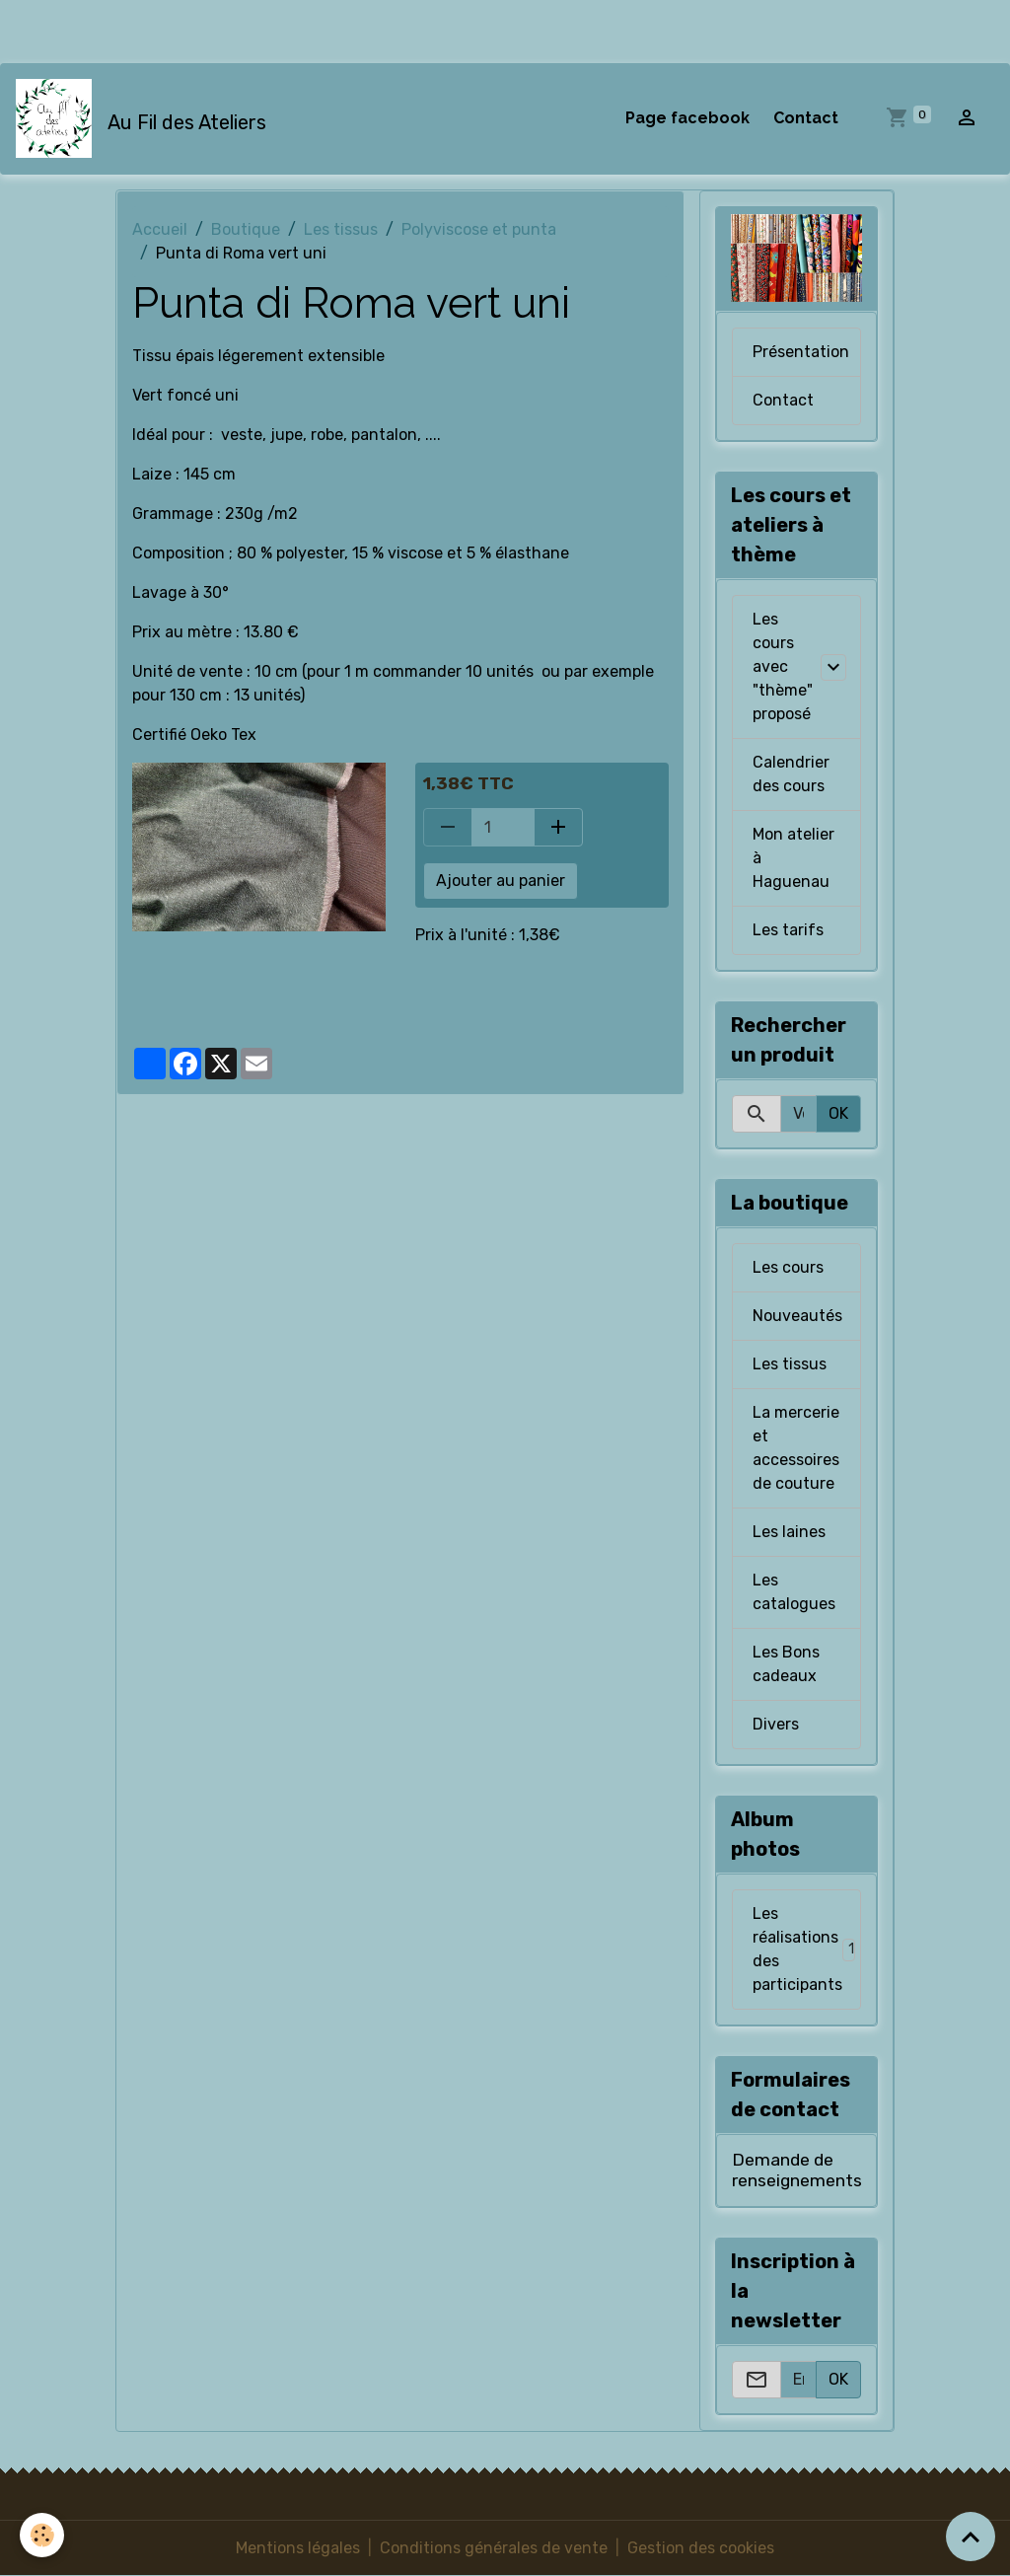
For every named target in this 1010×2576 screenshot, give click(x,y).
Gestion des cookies (700, 2548)
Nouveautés (797, 1315)
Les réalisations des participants (807, 1949)
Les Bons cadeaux (786, 1664)
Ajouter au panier (500, 880)
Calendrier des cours (791, 774)
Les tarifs (788, 929)
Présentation (801, 351)
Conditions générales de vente (494, 2548)
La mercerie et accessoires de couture (796, 1448)
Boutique (245, 229)
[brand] (145, 118)
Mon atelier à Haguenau (793, 858)
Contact (805, 118)
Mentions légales (298, 2548)
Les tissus (341, 229)
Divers (776, 1724)
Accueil (159, 229)
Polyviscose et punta (478, 229)
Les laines (789, 1531)
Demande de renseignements (797, 2170)
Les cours (788, 1267)
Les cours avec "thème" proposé (783, 666)
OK (838, 1113)
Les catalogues (794, 1592)
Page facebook (687, 118)
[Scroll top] (970, 2536)
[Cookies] (42, 2535)
